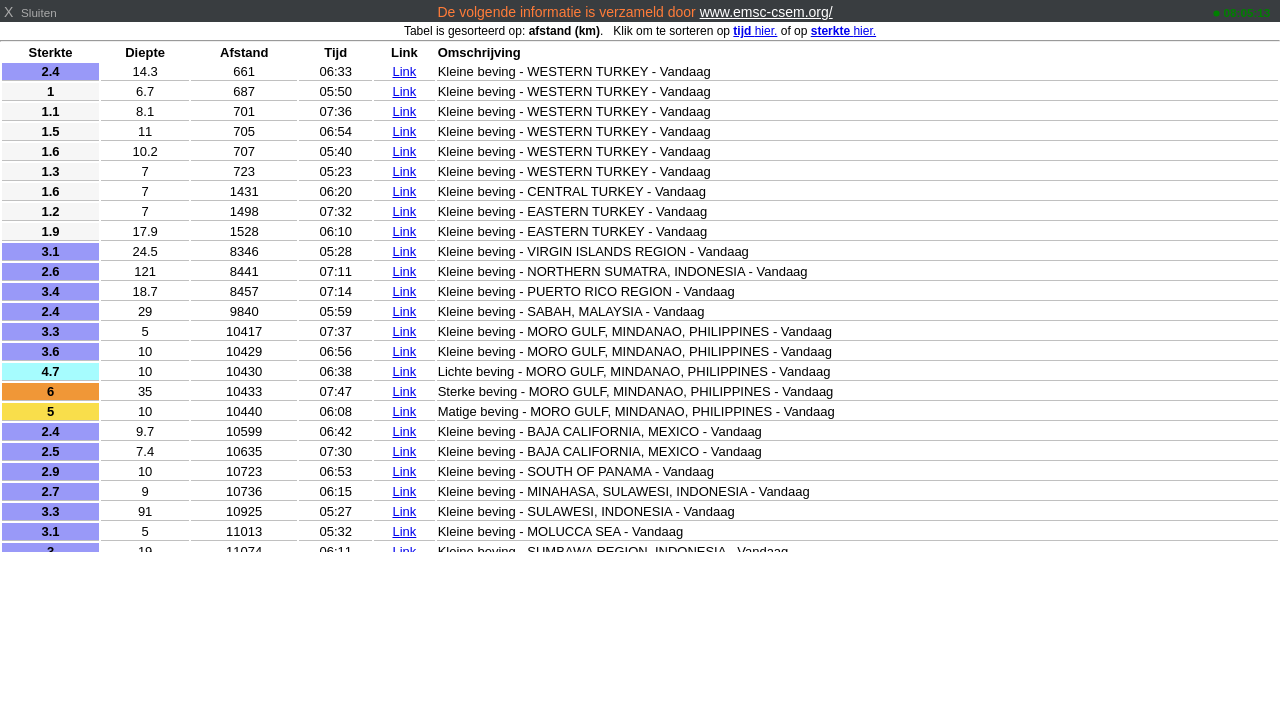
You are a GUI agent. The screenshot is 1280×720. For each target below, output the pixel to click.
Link (404, 71)
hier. (755, 31)
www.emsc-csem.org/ (766, 12)
